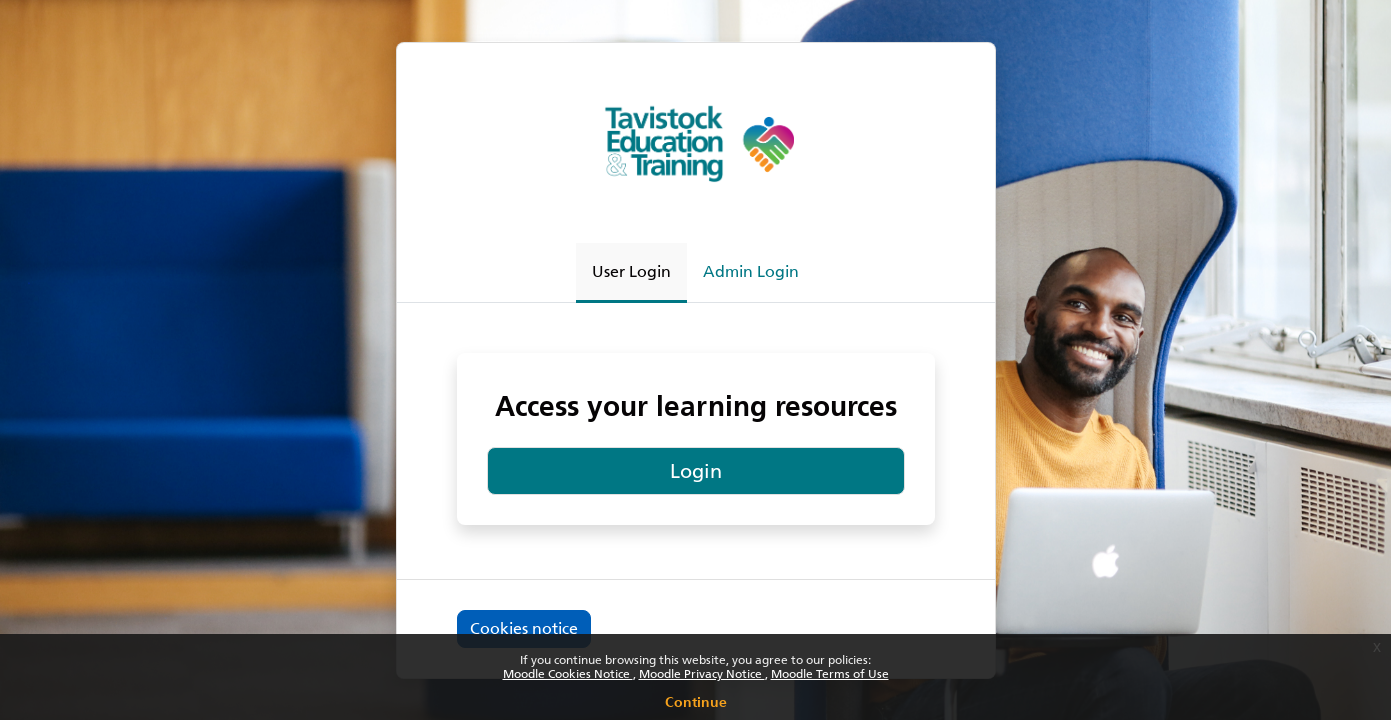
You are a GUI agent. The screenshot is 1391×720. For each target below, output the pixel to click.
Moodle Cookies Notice (568, 674)
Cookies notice (524, 628)
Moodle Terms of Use (830, 674)
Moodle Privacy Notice (702, 674)
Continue (696, 699)
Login (696, 471)
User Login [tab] (631, 271)
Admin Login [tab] (751, 271)
